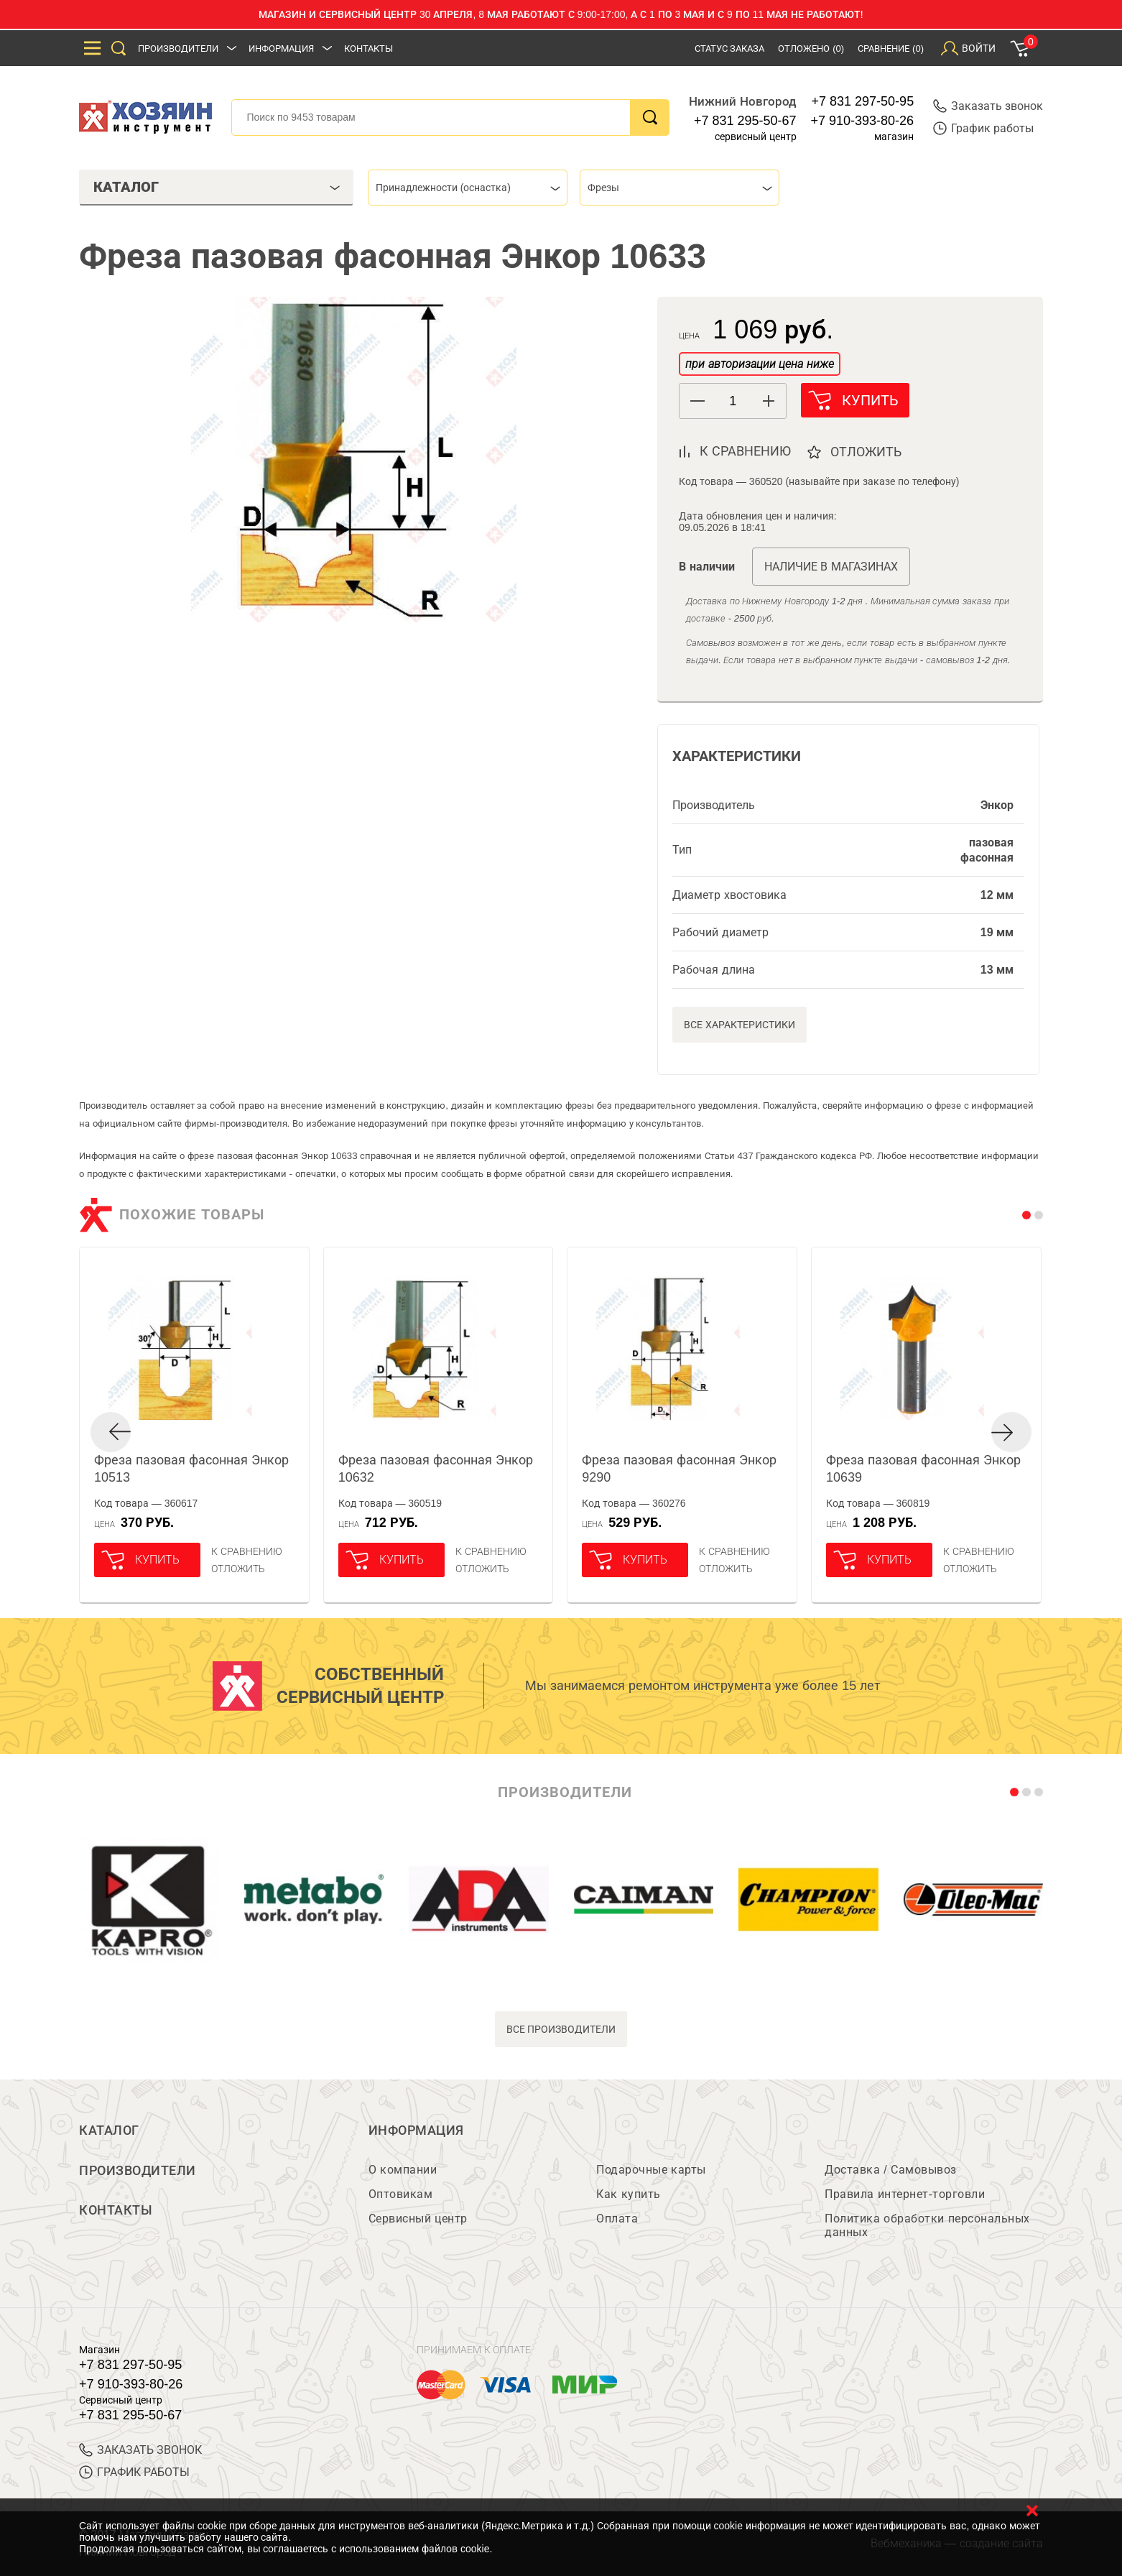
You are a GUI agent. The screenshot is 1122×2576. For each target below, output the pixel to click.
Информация (281, 48)
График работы (983, 128)
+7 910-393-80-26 (862, 121)
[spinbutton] (733, 401)
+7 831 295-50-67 (745, 121)
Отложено (811, 48)
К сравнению (246, 1551)
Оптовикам (400, 2194)
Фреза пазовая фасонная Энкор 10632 (435, 1469)
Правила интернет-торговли (905, 2194)
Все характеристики (739, 1024)
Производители (178, 48)
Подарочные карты (650, 2170)
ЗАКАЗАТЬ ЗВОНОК (140, 2450)
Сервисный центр (418, 2218)
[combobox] (467, 188)
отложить (866, 452)
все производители (561, 2029)
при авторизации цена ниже (759, 364)
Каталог (109, 2130)
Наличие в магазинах (831, 566)
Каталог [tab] (216, 187)
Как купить (628, 2194)
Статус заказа (730, 48)
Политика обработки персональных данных (927, 2225)
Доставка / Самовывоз (890, 2170)
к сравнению (745, 451)
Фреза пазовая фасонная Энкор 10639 (923, 1469)
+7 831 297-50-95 (863, 101)
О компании (402, 2170)
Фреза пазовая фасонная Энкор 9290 (679, 1469)
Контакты (368, 48)
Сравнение (891, 48)
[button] (768, 401)
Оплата (617, 2218)
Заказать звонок (988, 106)
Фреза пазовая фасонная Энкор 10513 (191, 1469)
